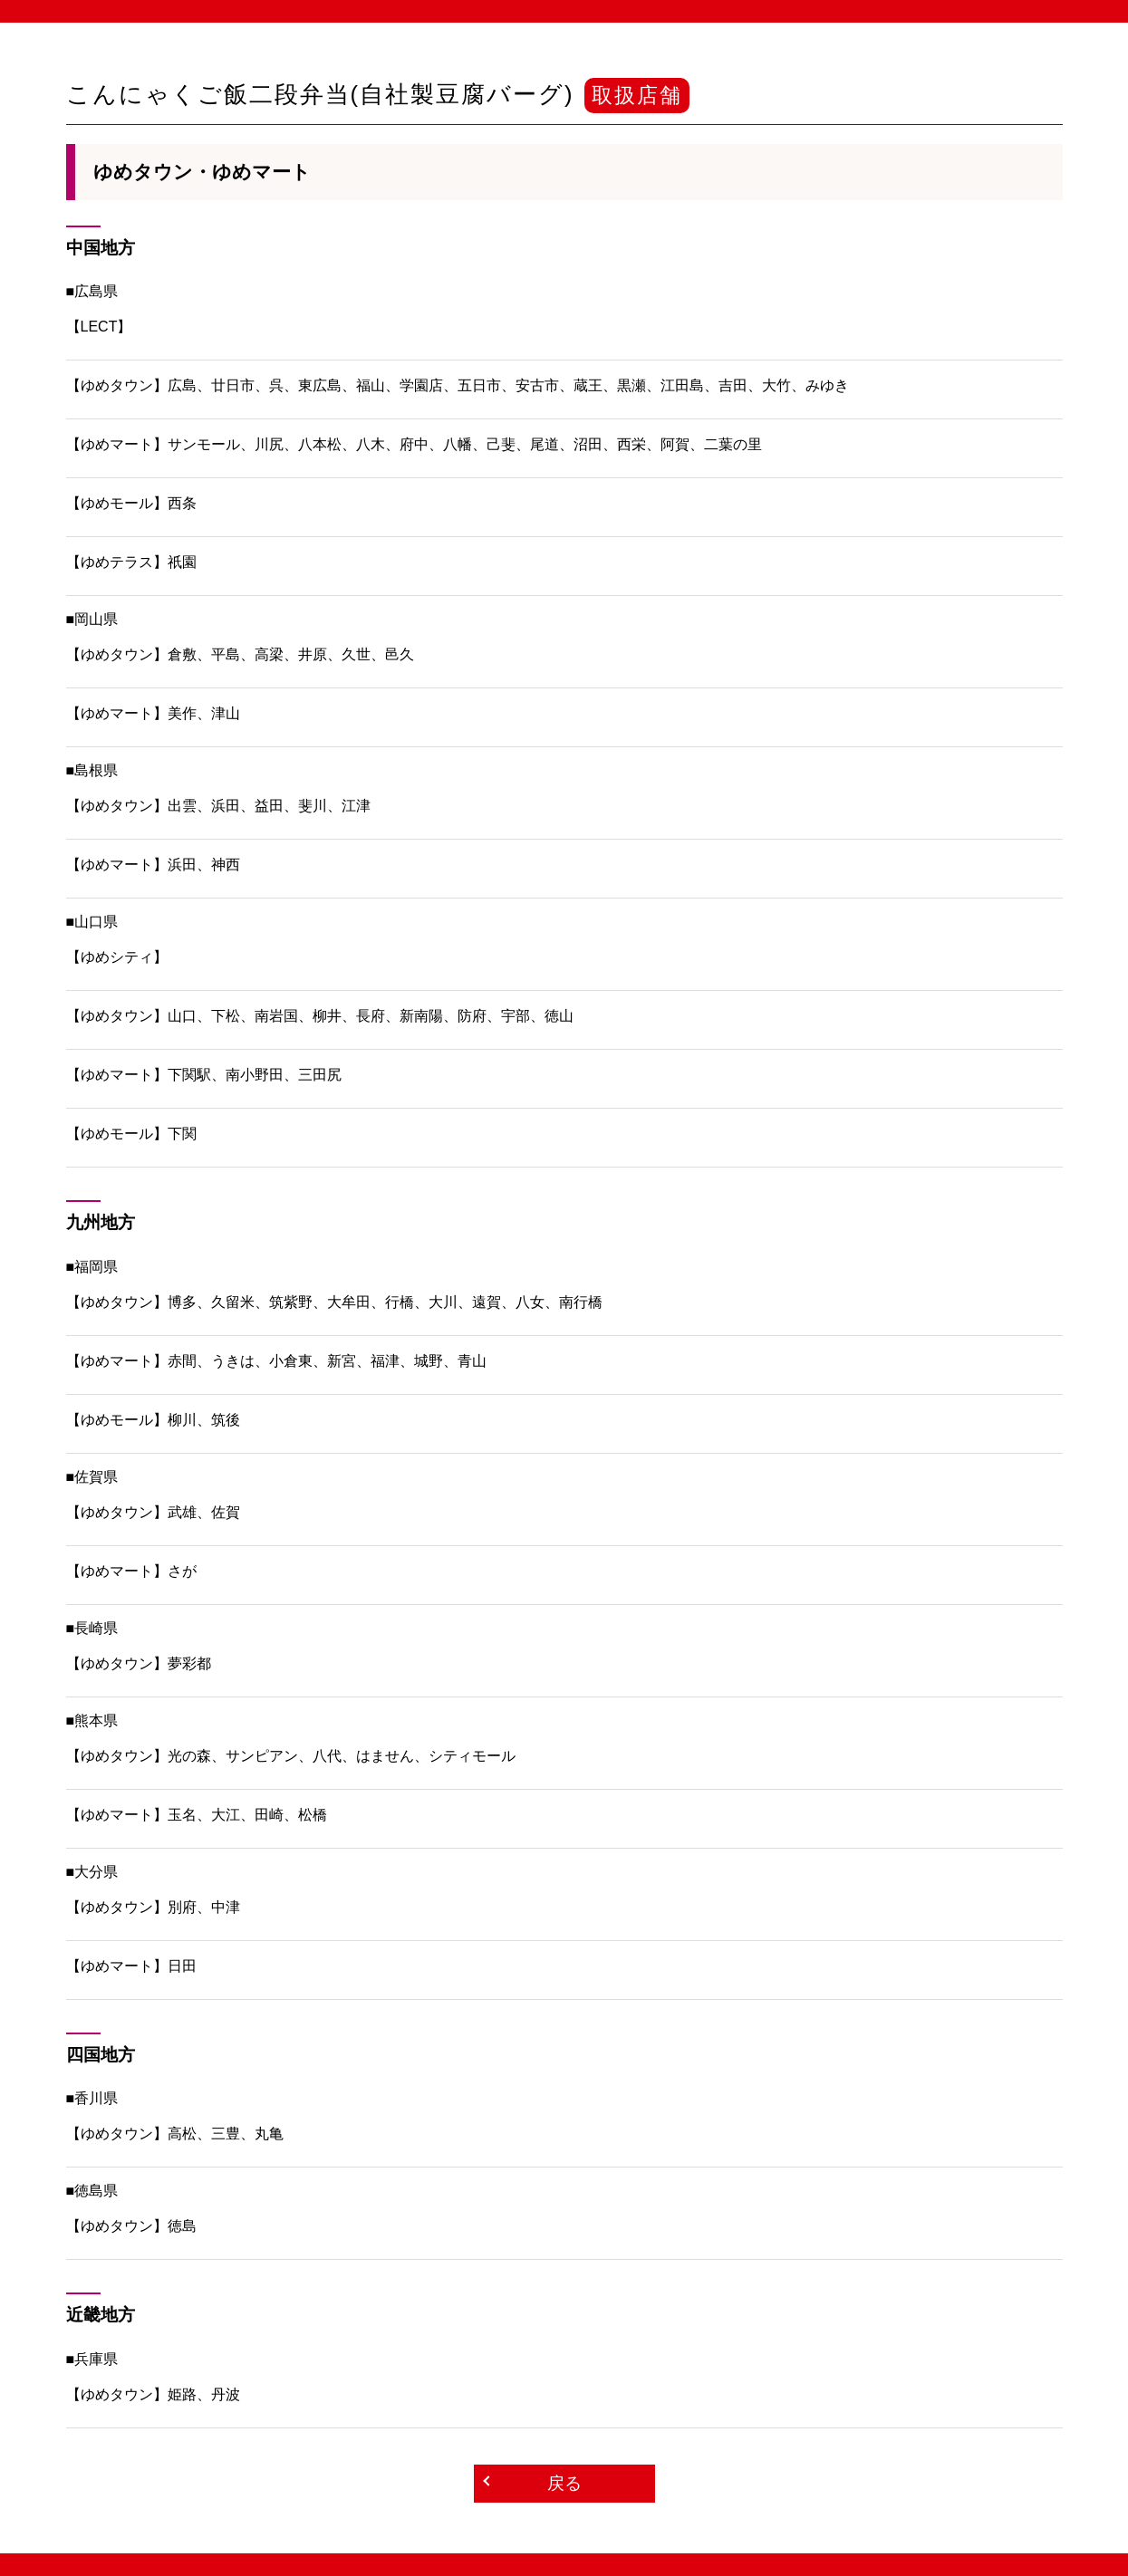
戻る (564, 2483)
